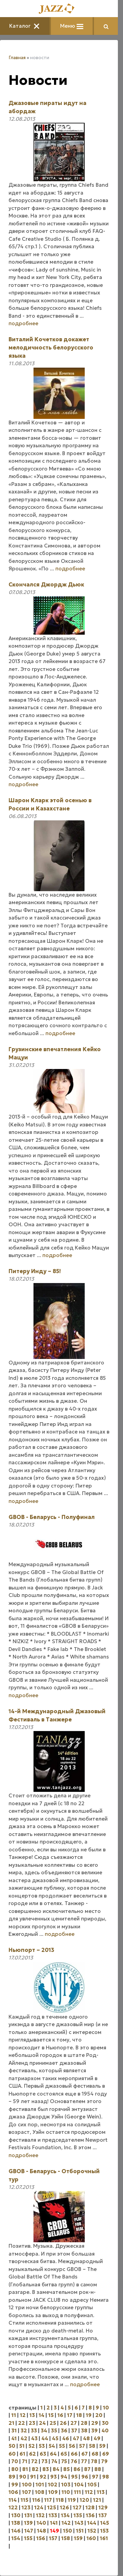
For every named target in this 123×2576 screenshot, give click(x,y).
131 (28, 2515)
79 (104, 2461)
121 (97, 2500)
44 (44, 2438)
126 (64, 2507)
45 (55, 2438)
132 (40, 2515)
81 (25, 2469)
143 (78, 2523)
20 (98, 2415)
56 (72, 2446)
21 (11, 2423)
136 (90, 2515)
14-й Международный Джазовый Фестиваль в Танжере (57, 1715)
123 (26, 2507)
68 (95, 2453)
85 (66, 2469)
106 (13, 2492)
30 (105, 2423)
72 (34, 2461)
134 (65, 2515)
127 (77, 2507)
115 (24, 2500)
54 (52, 2446)
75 (64, 2461)
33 (34, 2430)
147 (28, 2530)
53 (42, 2446)
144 (91, 2523)
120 (84, 2500)
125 (51, 2507)
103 (65, 2484)
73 (44, 2461)
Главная (17, 58)
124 (38, 2507)
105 (92, 2484)
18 (79, 2415)
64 (53, 2453)
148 (41, 2530)
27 (73, 2423)
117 (48, 2500)
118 (60, 2500)
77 (84, 2461)
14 (41, 2415)
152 (91, 2530)
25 (53, 2423)
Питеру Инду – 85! (35, 1271)
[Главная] (59, 9)
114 (13, 2500)
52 (31, 2446)
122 (13, 2507)
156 (40, 2538)
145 (104, 2523)
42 (23, 2438)
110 (66, 2492)
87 (87, 2469)
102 (52, 2484)
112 (89, 2492)
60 (12, 2453)
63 (43, 2453)
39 (94, 2430)
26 (63, 2423)
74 (54, 2461)
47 (76, 2438)
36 (64, 2430)
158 (65, 2538)
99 (14, 2484)
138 (15, 2523)
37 (74, 2430)
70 (14, 2461)
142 (66, 2523)
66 (74, 2453)
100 (27, 2484)
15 (51, 2415)
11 (13, 2415)
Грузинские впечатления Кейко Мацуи (55, 1053)
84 (56, 2469)
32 (23, 2430)
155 (28, 2538)
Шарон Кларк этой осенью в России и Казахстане (50, 804)
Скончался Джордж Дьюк (46, 584)
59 (102, 2446)
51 (22, 2446)
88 (97, 2469)
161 (104, 2538)
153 (104, 2530)
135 (77, 2515)
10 (106, 2407)
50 (12, 2446)
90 (22, 2476)
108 (39, 2492)
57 (82, 2446)
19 (89, 2415)
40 (105, 2430)
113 (101, 2492)
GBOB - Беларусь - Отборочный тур (54, 2175)
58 (92, 2446)
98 (105, 2476)
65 (63, 2453)
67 (84, 2453)
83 (45, 2469)
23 (32, 2423)
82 (35, 2469)
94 (63, 2476)
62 (32, 2453)
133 (53, 2515)
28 (84, 2423)
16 (60, 2415)
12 (23, 2415)
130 (15, 2515)
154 (15, 2538)
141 (54, 2523)
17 (69, 2415)
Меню (71, 26)
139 (28, 2523)
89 (12, 2476)
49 (97, 2438)
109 (53, 2492)
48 (86, 2438)
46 (65, 2438)
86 (76, 2469)
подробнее (23, 323)
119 (72, 2500)
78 (94, 2461)
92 (43, 2476)
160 (91, 2538)
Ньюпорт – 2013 (31, 1949)
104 (79, 2484)
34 (44, 2430)
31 (14, 2430)
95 (74, 2476)
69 (105, 2453)
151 (80, 2530)
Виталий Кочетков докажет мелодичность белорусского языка (51, 347)
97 (95, 2476)
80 (14, 2469)
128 (90, 2507)
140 (41, 2523)
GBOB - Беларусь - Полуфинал (52, 1517)
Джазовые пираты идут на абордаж (47, 107)
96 (84, 2476)
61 (22, 2453)
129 (103, 2507)
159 (78, 2538)
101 (40, 2484)
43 (34, 2438)
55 (62, 2446)
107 (26, 2492)
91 (33, 2476)
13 (32, 2415)
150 (67, 2530)
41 (14, 2438)
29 (94, 2423)
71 (24, 2461)
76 (74, 2461)
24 (42, 2423)
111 (77, 2492)
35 (54, 2430)
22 (21, 2423)
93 (53, 2476)
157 (53, 2538)
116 (36, 2500)
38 (84, 2430)
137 (102, 2515)
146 (15, 2530)
